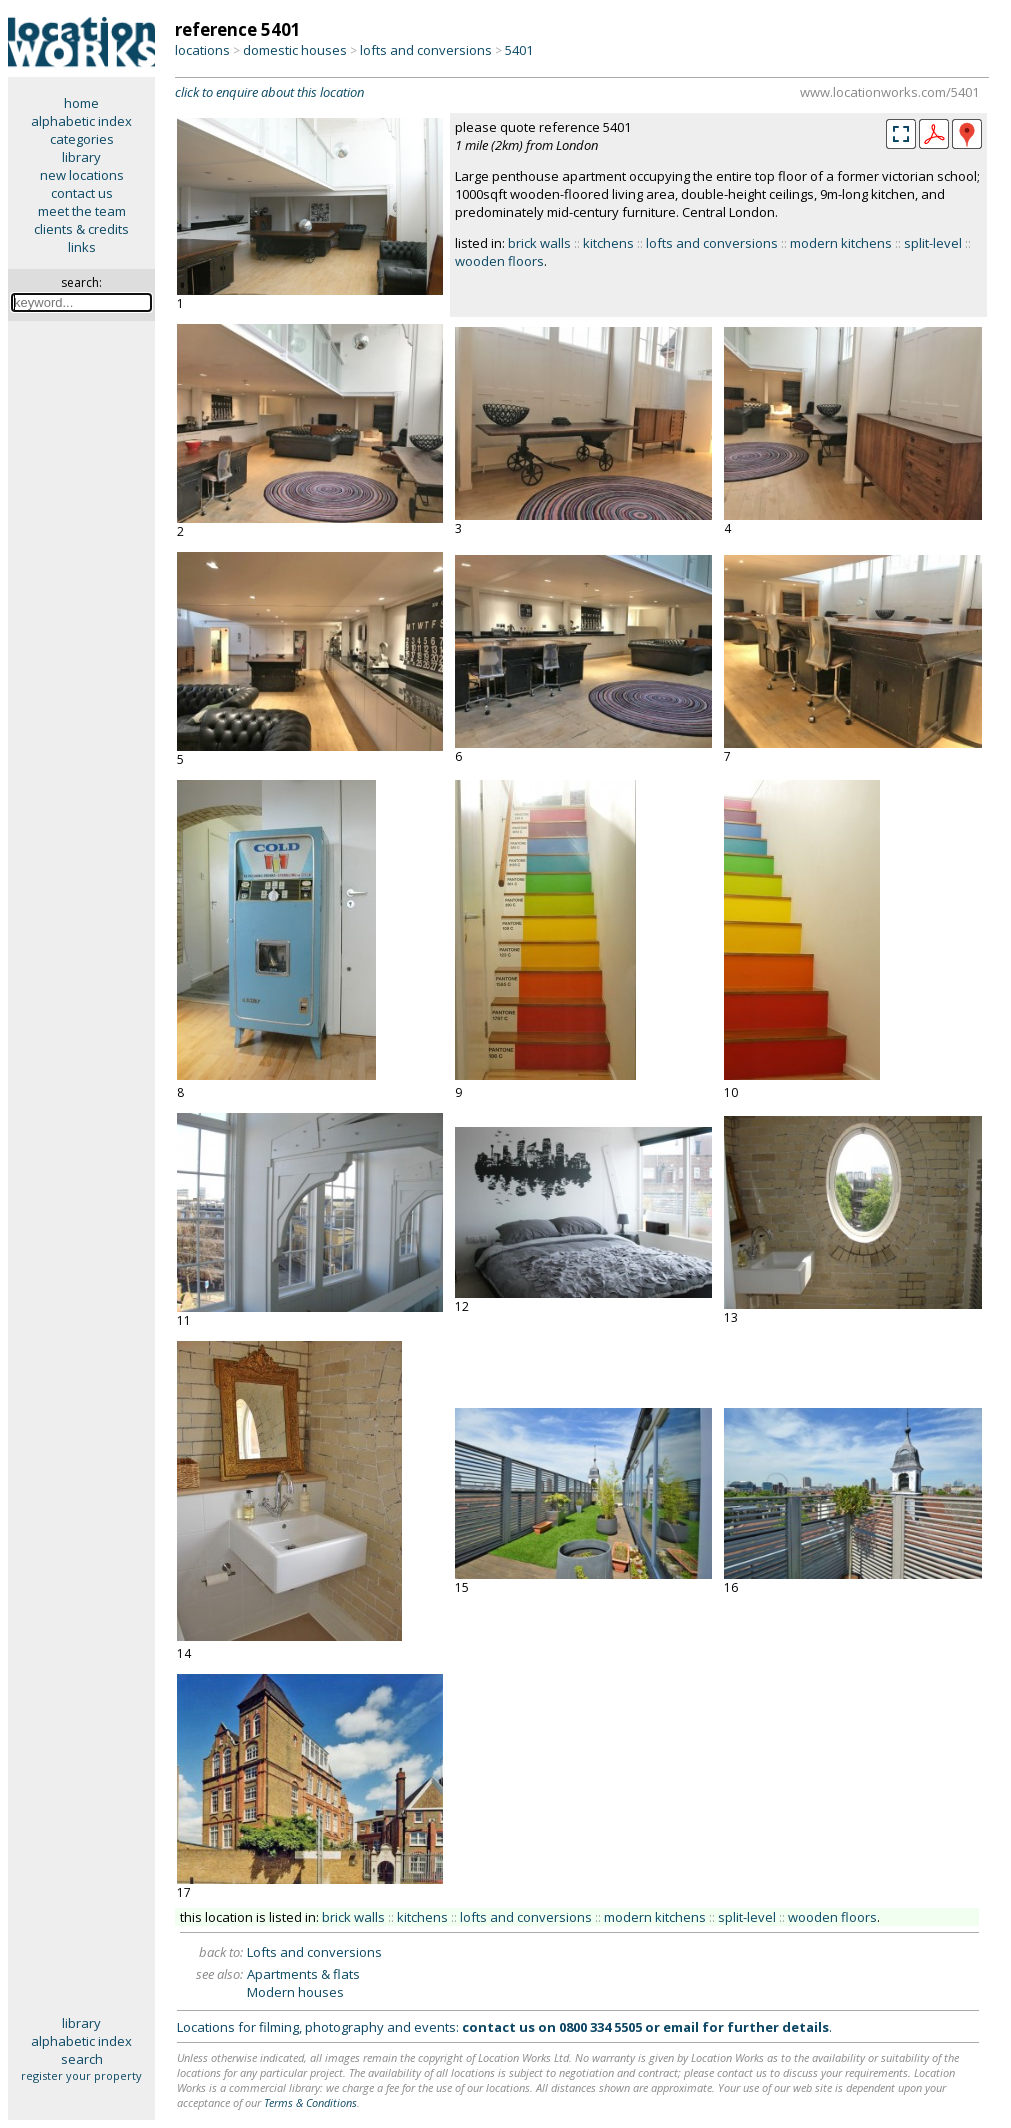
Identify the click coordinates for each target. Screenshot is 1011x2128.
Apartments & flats (303, 1974)
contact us (82, 193)
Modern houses (295, 1992)
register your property (81, 2075)
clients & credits (81, 229)
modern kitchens (841, 243)
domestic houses (295, 50)
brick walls (539, 243)
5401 (519, 50)
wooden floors (499, 261)
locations (202, 50)
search (82, 2059)
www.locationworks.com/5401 (889, 92)
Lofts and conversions (314, 1952)
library (81, 157)
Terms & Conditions (310, 2102)
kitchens (608, 243)
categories (82, 139)
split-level (933, 243)
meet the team (82, 211)
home (81, 103)
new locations (82, 175)
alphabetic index (81, 121)
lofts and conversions (426, 50)
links (82, 247)
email (681, 2027)
